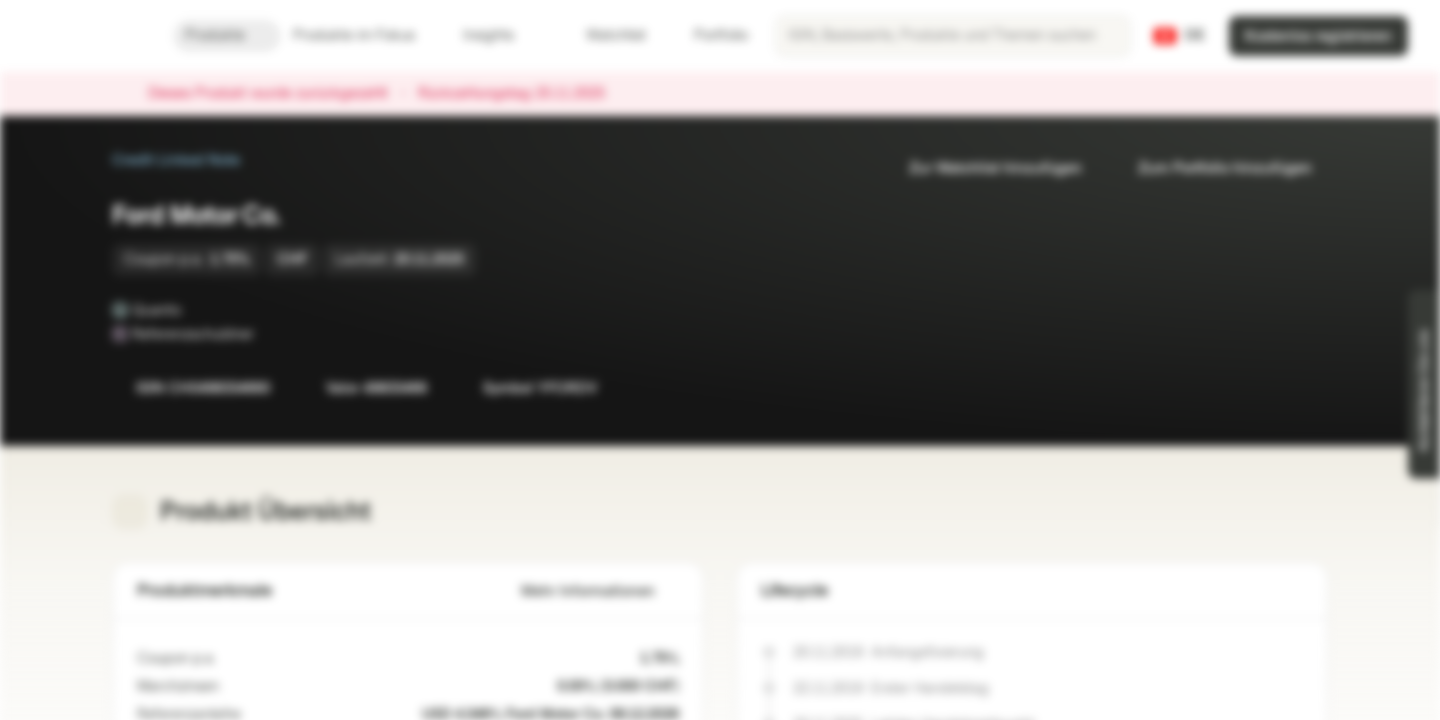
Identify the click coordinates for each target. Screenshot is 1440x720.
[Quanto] (195, 310)
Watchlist (604, 35)
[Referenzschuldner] (268, 334)
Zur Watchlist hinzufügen (983, 168)
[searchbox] (953, 36)
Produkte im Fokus (366, 35)
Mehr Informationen (600, 591)
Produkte (227, 35)
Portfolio (709, 35)
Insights (500, 35)
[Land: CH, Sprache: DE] (1179, 36)
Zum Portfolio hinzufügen (1213, 168)
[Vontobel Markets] (86, 36)
